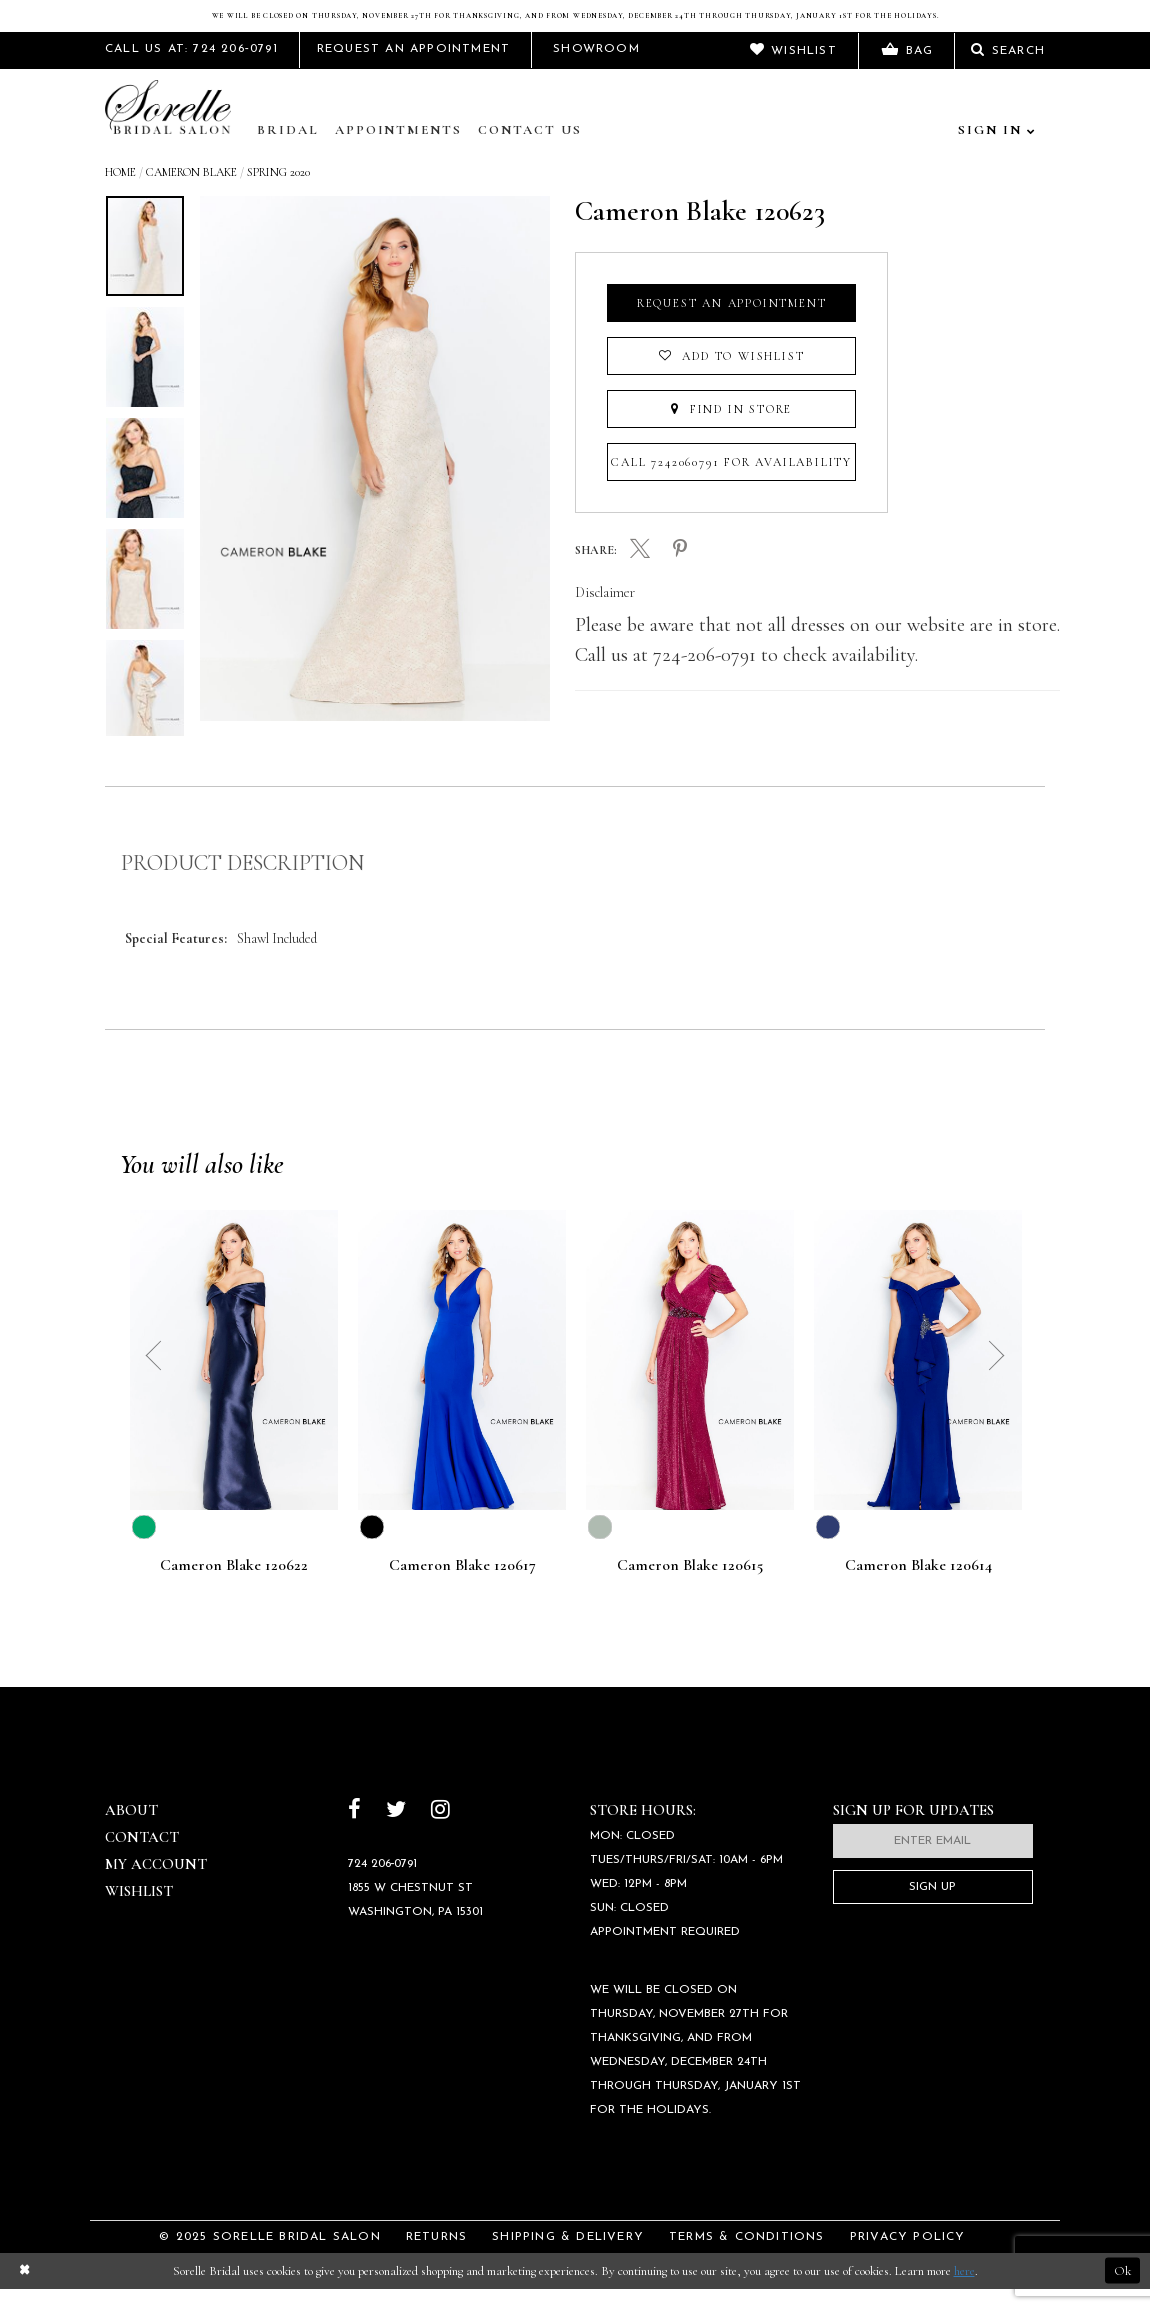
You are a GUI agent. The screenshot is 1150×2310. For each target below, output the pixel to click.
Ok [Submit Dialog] (1122, 2291)
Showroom (596, 70)
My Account (156, 1885)
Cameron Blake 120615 (690, 1587)
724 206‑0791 (383, 1885)
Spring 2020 (278, 193)
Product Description (242, 884)
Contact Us (530, 151)
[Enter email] (933, 1862)
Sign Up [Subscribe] (932, 1908)
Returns (436, 2258)
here (964, 2291)
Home (120, 193)
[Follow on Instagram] (440, 1832)
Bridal (288, 151)
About (131, 1831)
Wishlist (139, 1912)
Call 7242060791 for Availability (731, 483)
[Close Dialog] (24, 2291)
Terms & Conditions (747, 2258)
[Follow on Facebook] (354, 1832)
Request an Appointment (732, 324)
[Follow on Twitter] (396, 1832)
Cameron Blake (191, 193)
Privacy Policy (908, 2258)
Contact (142, 1858)
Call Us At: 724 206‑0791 (191, 70)
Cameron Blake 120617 (462, 1587)
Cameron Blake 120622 (234, 1587)
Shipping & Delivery (568, 2258)
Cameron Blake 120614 (918, 1587)
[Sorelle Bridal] (172, 130)
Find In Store (731, 430)
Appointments (398, 151)
